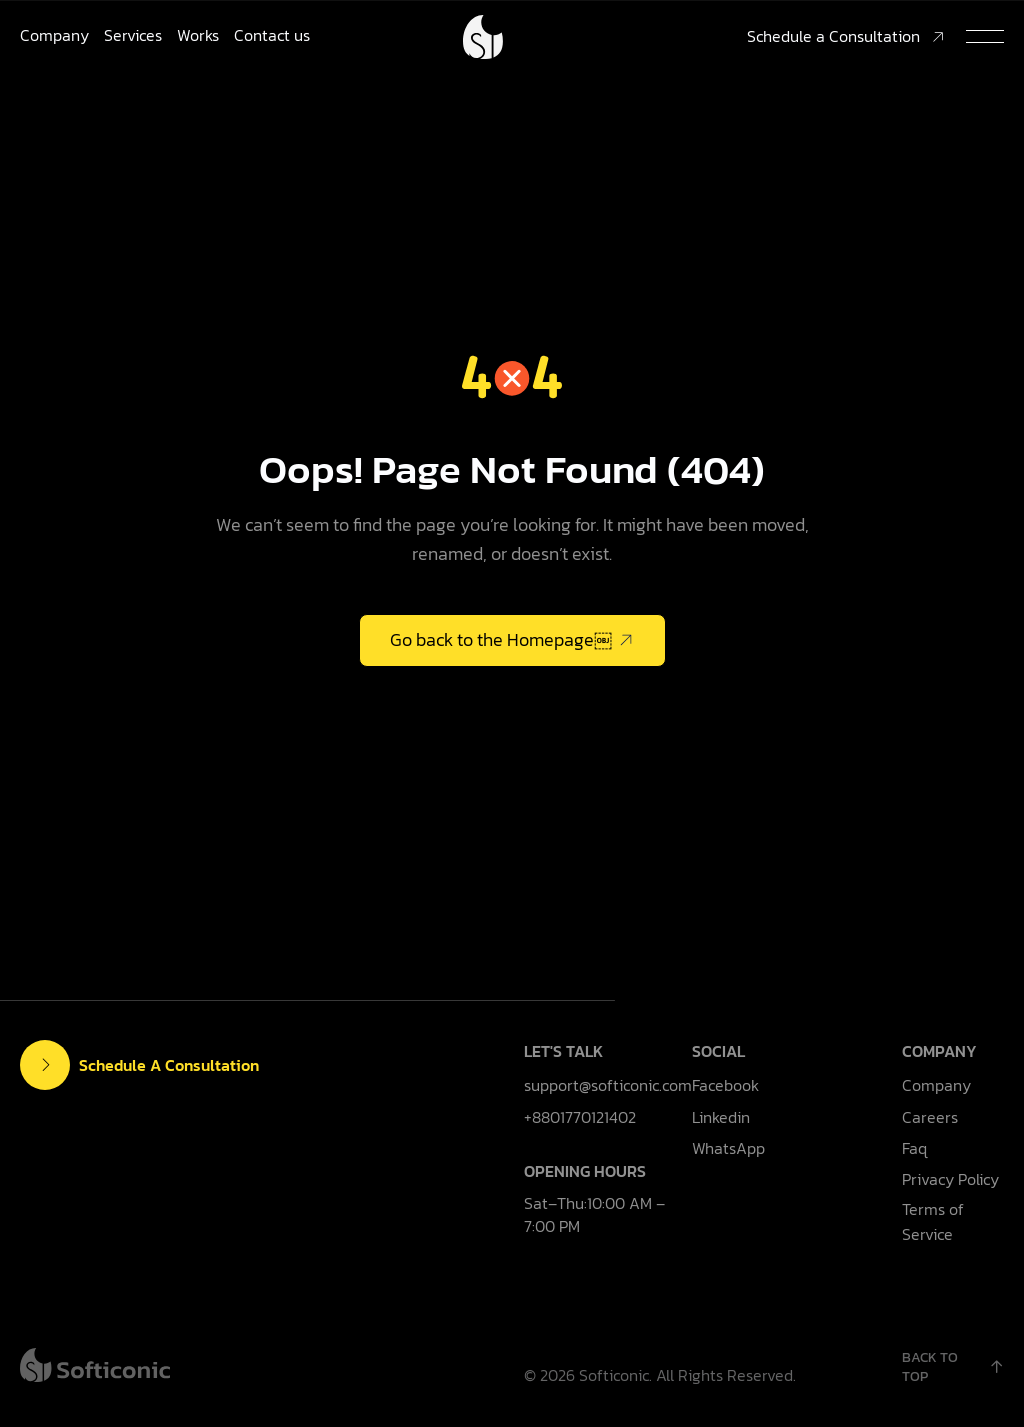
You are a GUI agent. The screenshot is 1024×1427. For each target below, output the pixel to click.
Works (198, 35)
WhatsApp (728, 1148)
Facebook (725, 1085)
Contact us (272, 35)
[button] (985, 37)
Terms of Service (933, 1221)
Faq (914, 1148)
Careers (930, 1117)
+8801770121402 (580, 1117)
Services (133, 35)
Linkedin (721, 1117)
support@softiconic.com (608, 1085)
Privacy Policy (950, 1179)
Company (54, 35)
